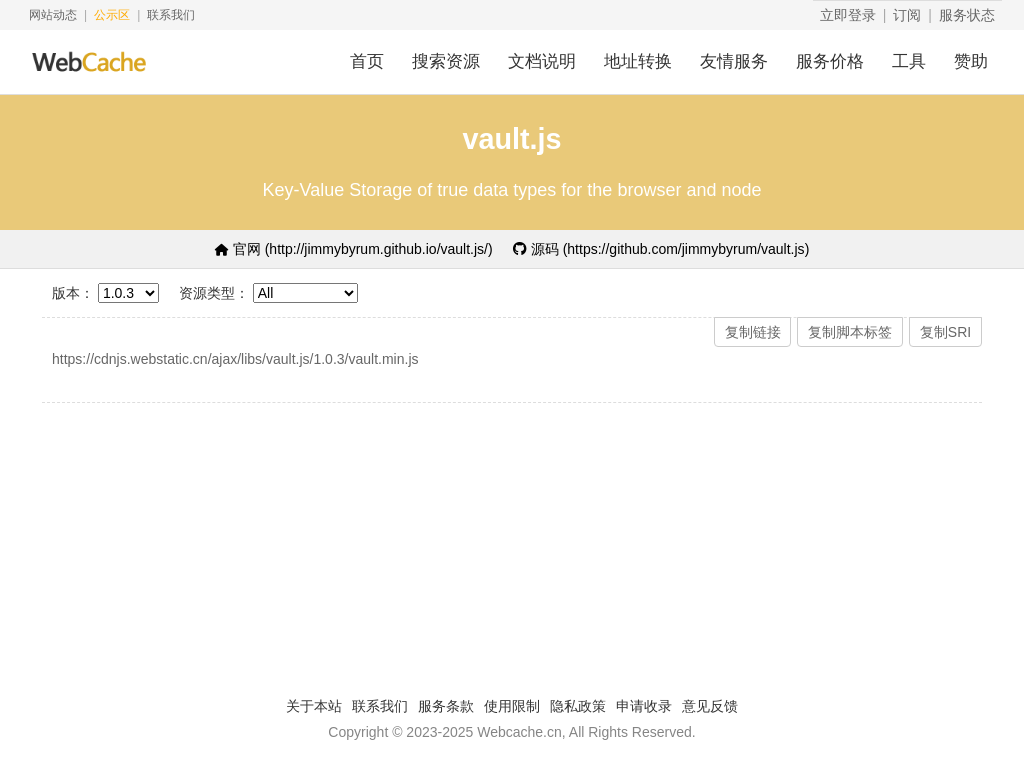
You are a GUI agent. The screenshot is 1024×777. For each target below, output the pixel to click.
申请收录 (644, 706)
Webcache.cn (519, 732)
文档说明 (542, 61)
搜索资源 (446, 61)
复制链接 (753, 332)
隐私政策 (578, 706)
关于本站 (314, 706)
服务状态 (967, 15)
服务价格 (830, 61)
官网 (354, 249)
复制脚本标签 (850, 332)
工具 (909, 61)
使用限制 (512, 706)
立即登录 (848, 15)
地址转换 (638, 61)
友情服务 (734, 61)
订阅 (907, 15)
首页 (367, 61)
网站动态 (53, 15)
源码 (661, 249)
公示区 (112, 15)
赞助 (971, 61)
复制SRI (945, 332)
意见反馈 (710, 706)
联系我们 (171, 15)
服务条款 (446, 706)
